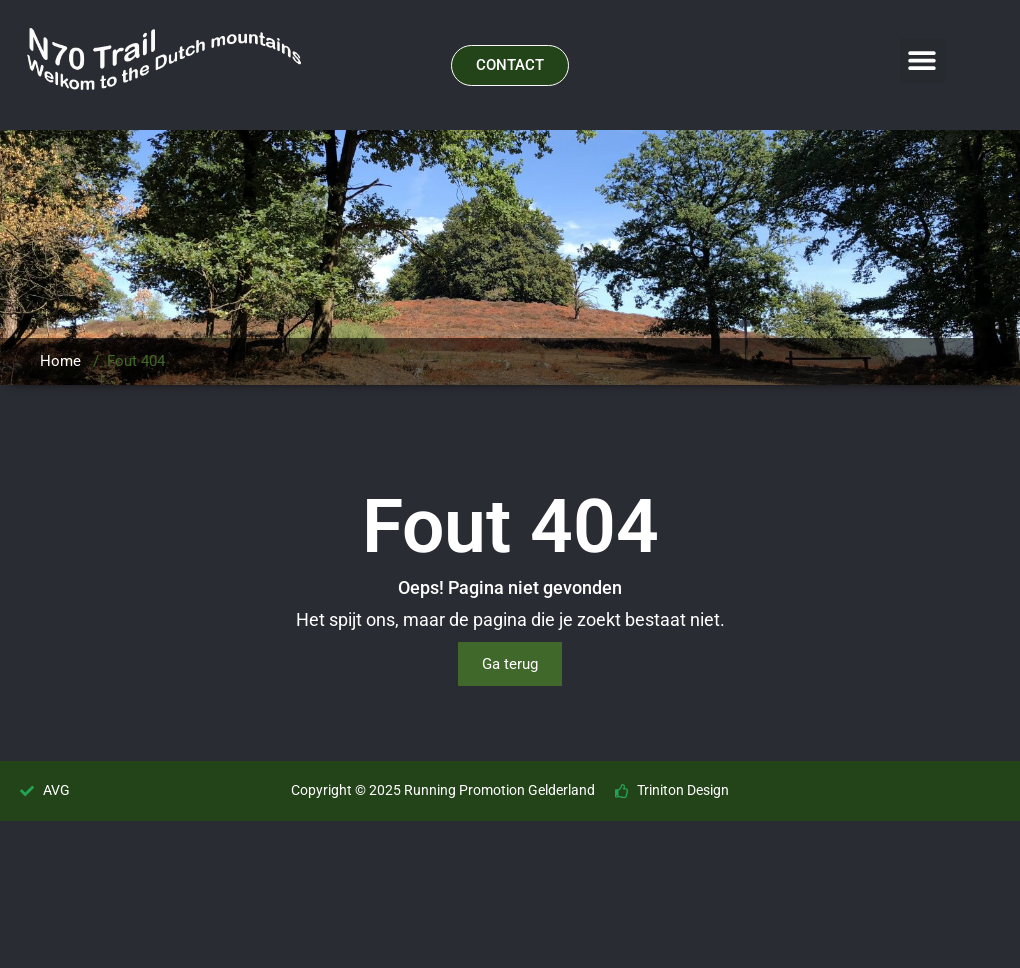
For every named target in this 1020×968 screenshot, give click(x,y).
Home (60, 361)
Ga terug (510, 664)
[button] (922, 60)
